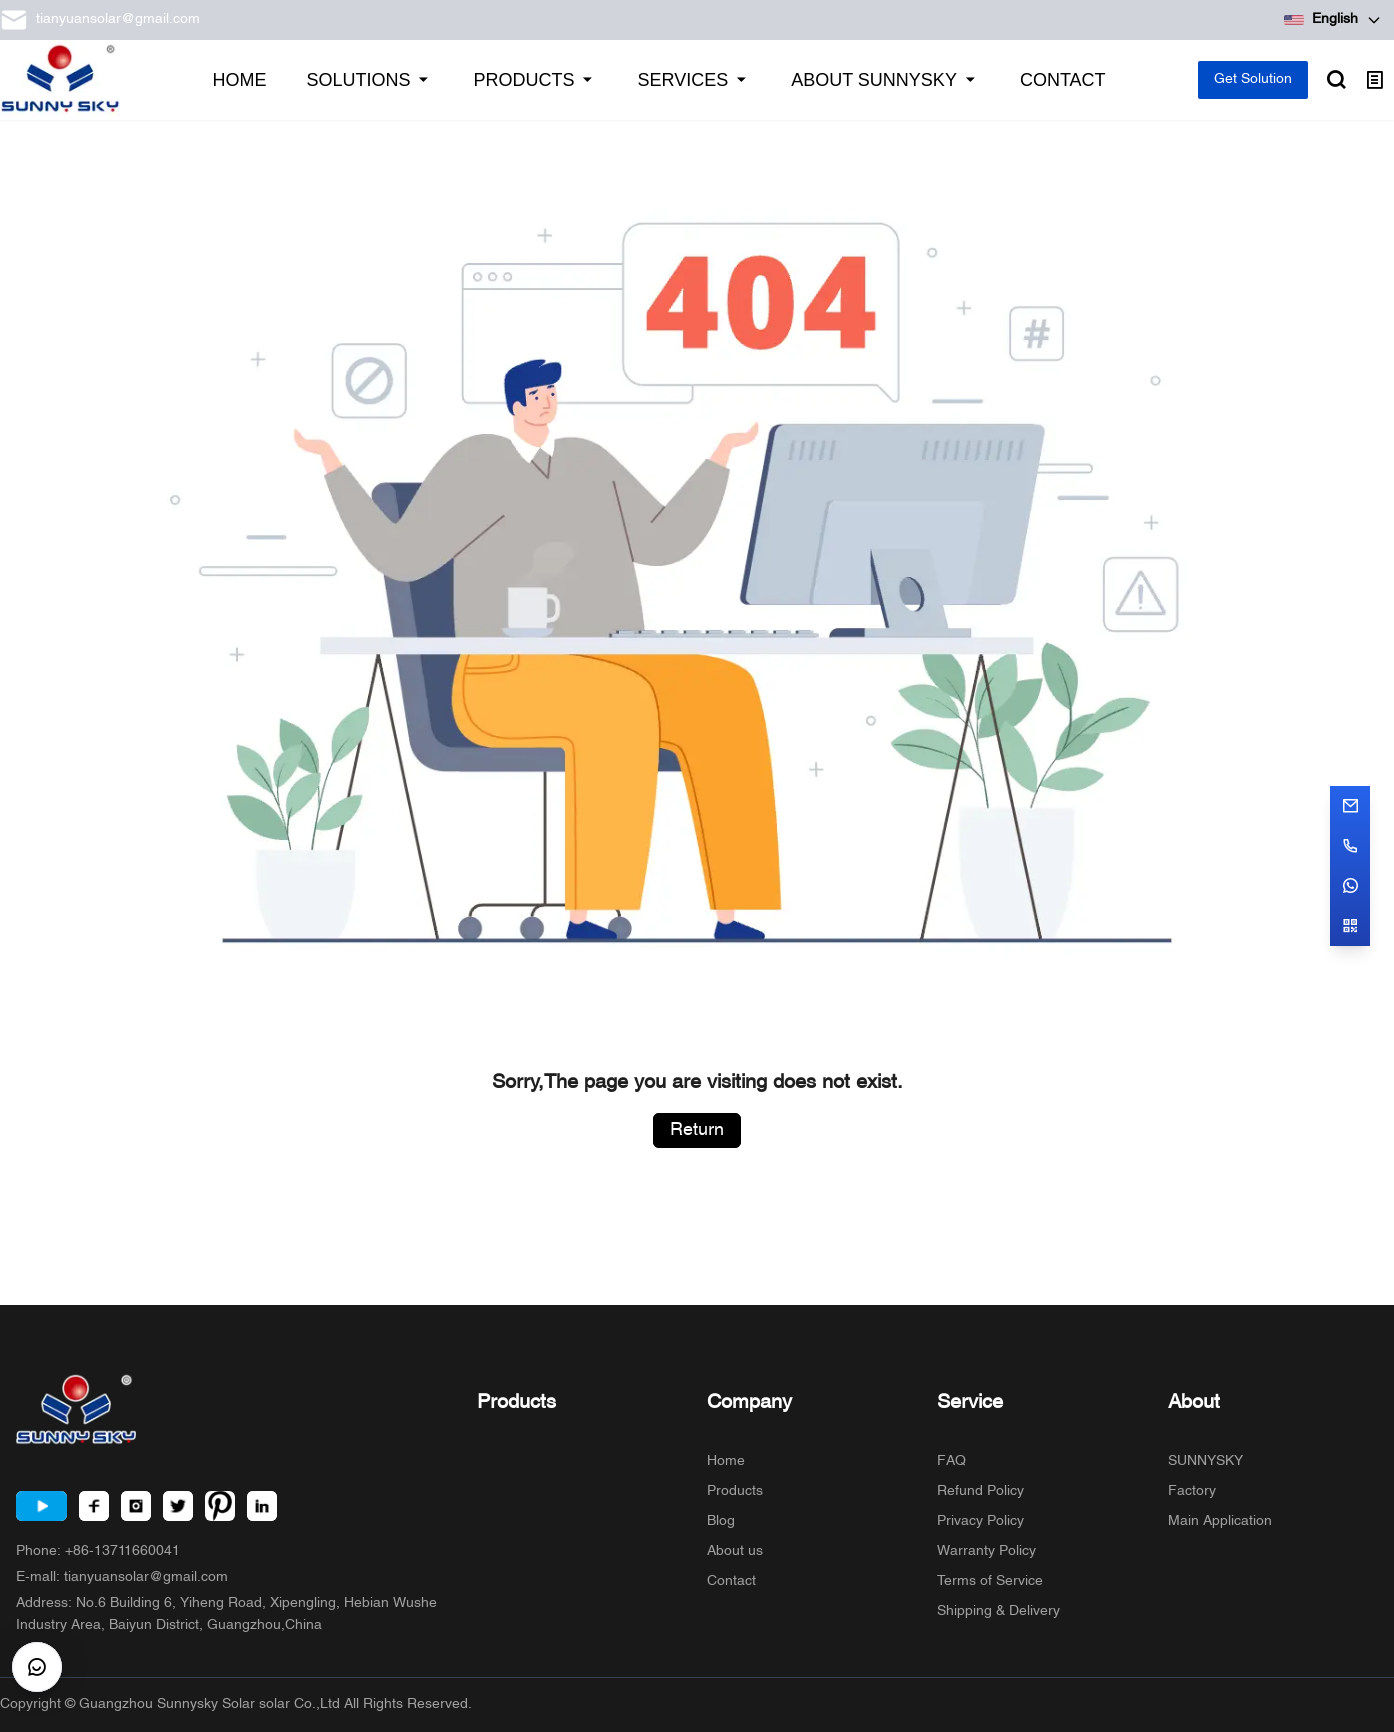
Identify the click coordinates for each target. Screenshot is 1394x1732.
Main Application (1220, 1521)
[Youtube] (41, 1506)
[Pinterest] (220, 1506)
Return (697, 1130)
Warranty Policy (986, 1551)
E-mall (122, 1577)
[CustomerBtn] (37, 1667)
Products (735, 1491)
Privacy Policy (980, 1521)
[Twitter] (178, 1506)
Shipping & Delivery (998, 1611)
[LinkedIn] (262, 1506)
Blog (721, 1521)
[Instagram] (136, 1506)
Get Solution (1253, 79)
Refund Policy (980, 1491)
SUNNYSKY (1205, 1461)
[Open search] (1336, 80)
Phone (98, 1551)
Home (726, 1461)
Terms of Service (990, 1581)
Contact (731, 1581)
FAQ (951, 1461)
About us (735, 1551)
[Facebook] (94, 1506)
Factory (1192, 1491)
